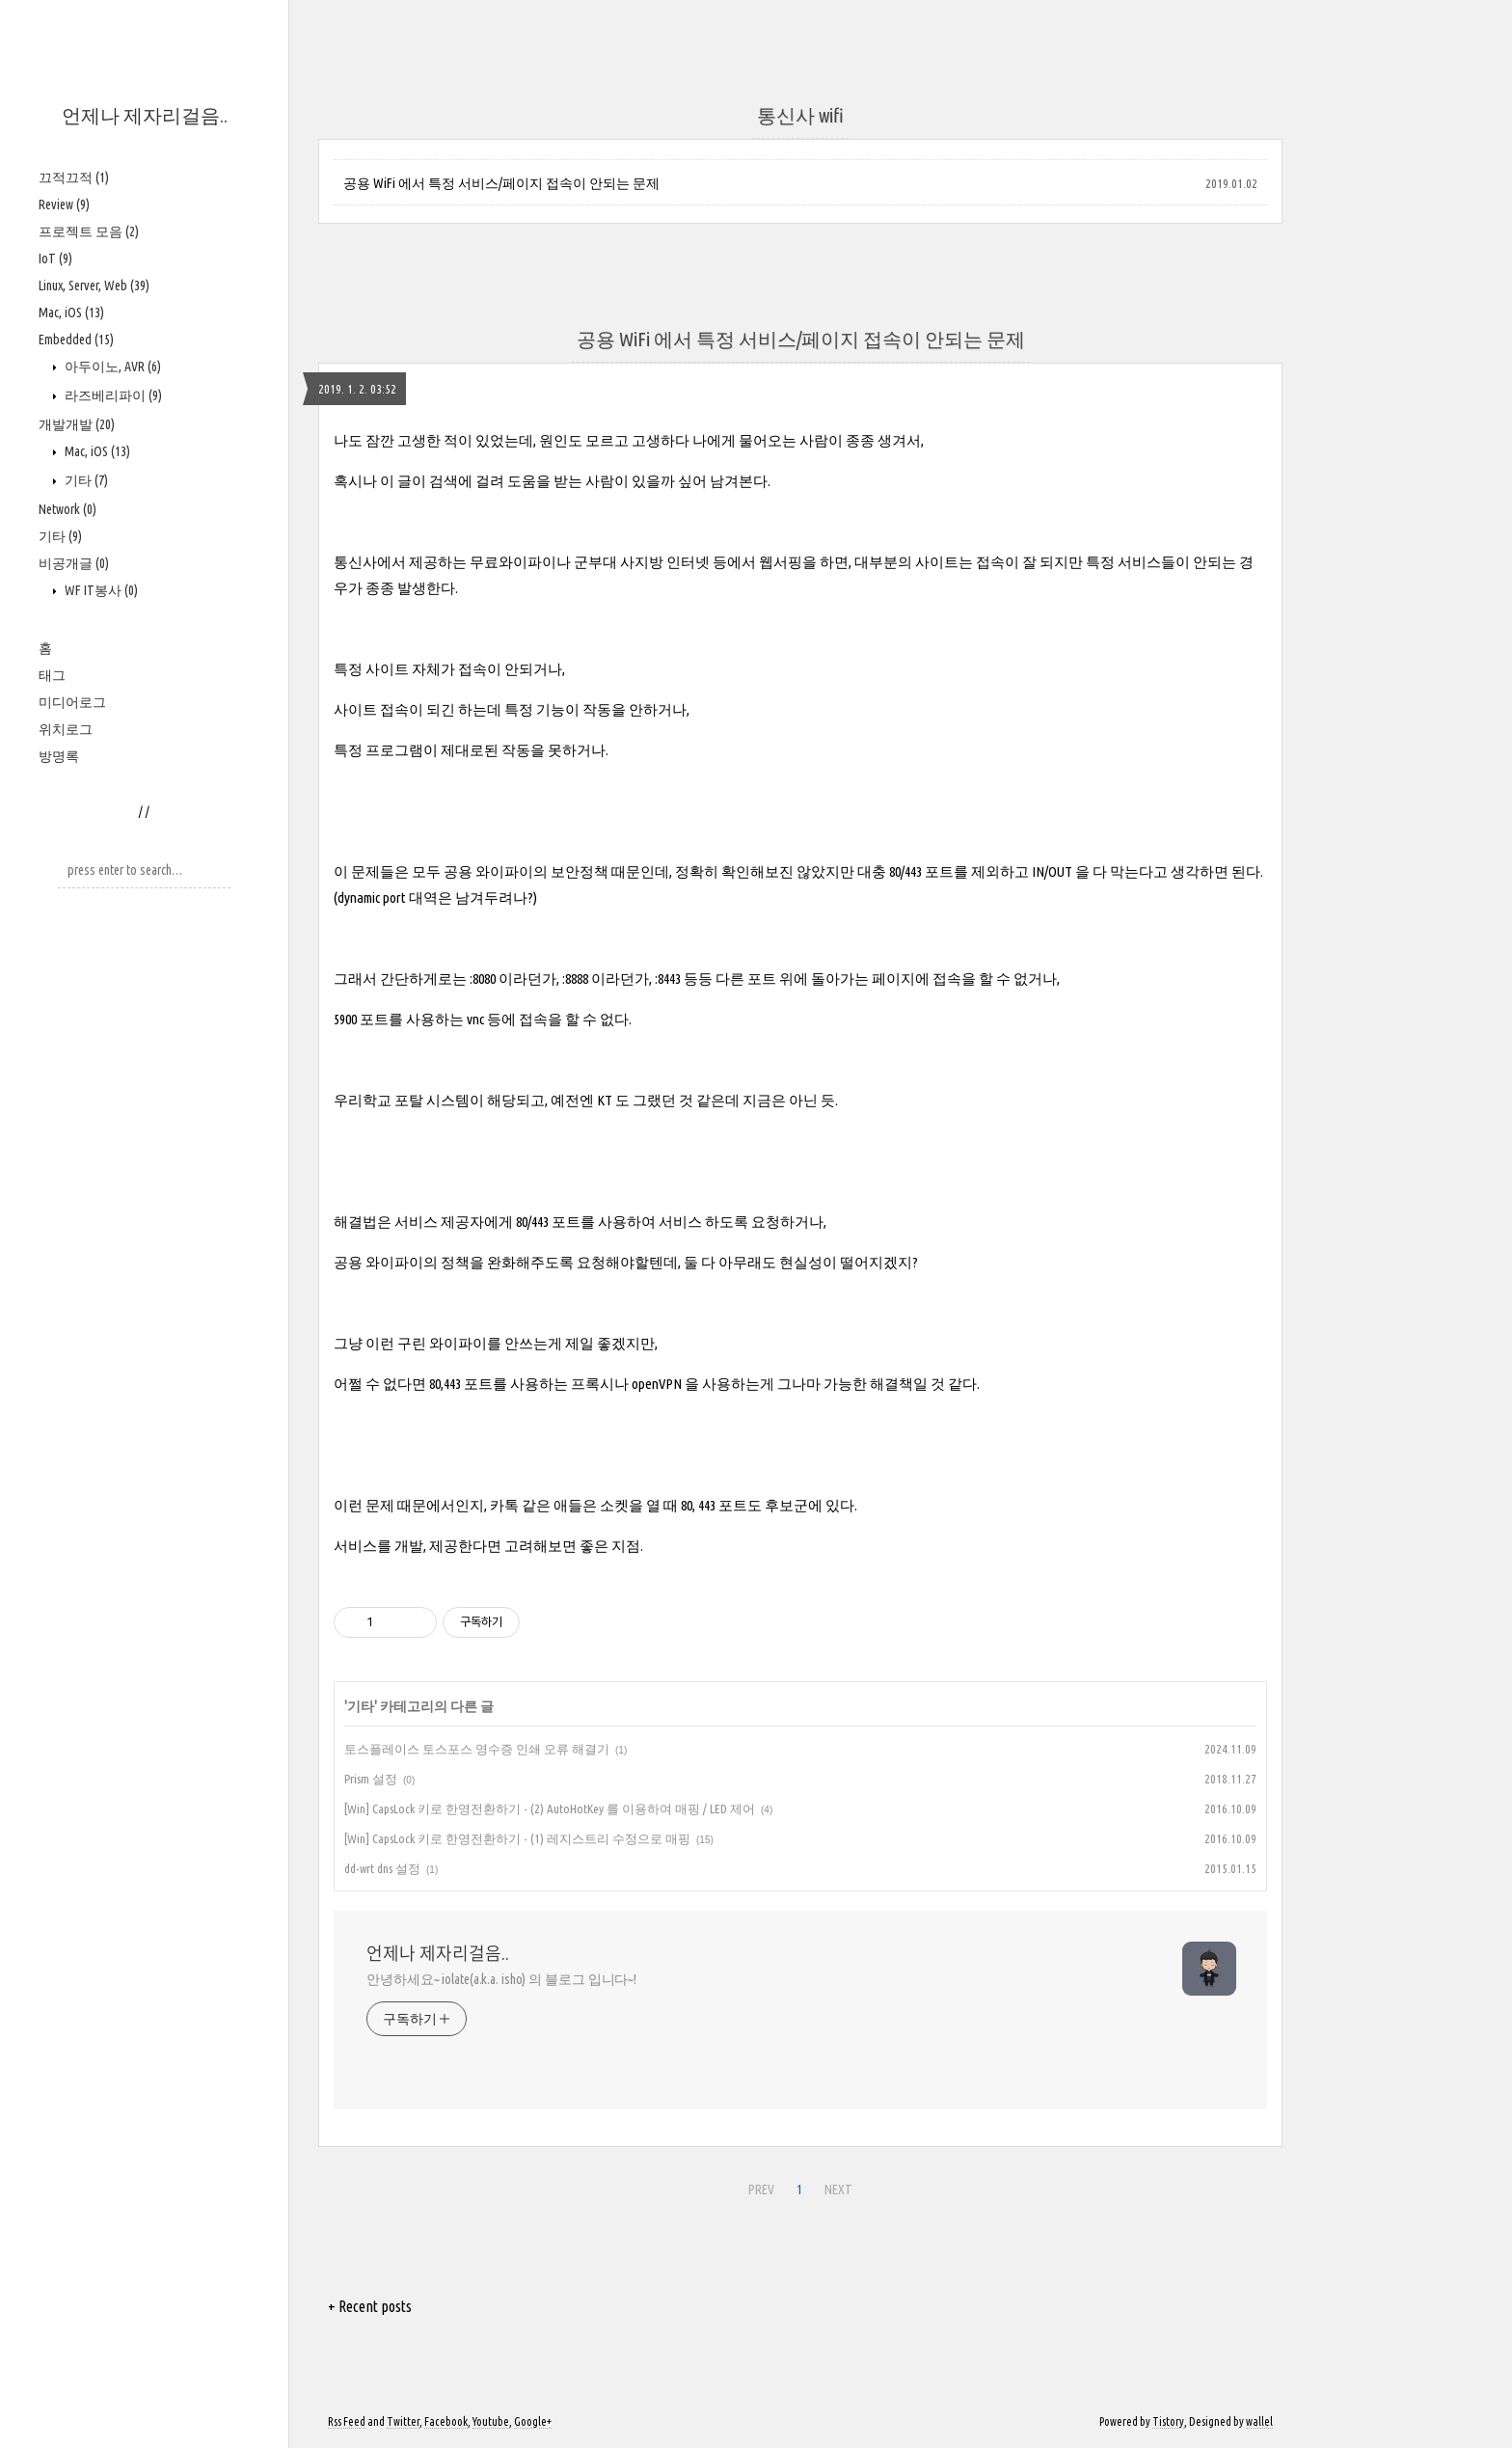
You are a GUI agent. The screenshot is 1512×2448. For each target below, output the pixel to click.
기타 (85, 480)
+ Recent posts (370, 2306)
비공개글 (74, 563)
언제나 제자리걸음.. (145, 115)
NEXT (838, 2189)
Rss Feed (346, 2421)
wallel (1259, 2421)
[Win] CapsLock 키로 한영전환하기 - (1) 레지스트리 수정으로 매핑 (517, 1838)
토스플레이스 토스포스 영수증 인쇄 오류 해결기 (476, 1748)
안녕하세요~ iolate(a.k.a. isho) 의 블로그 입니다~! (501, 1979)
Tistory (1168, 2421)
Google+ (533, 2421)
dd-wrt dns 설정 (382, 1868)
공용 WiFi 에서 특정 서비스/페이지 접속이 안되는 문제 (501, 183)
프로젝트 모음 (89, 231)
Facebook (446, 2421)
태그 (52, 675)
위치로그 (66, 729)
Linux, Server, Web (94, 285)
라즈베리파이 (112, 395)
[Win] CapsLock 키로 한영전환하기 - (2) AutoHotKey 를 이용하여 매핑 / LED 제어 (549, 1808)
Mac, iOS (71, 312)
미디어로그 (72, 702)
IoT (55, 258)
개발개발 (77, 424)
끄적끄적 (74, 177)
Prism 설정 (370, 1778)
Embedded (76, 339)
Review (64, 204)
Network (67, 509)
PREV (761, 2189)
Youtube (490, 2421)
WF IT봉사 (100, 590)
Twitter (403, 2421)
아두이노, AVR (111, 366)
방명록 (59, 756)
